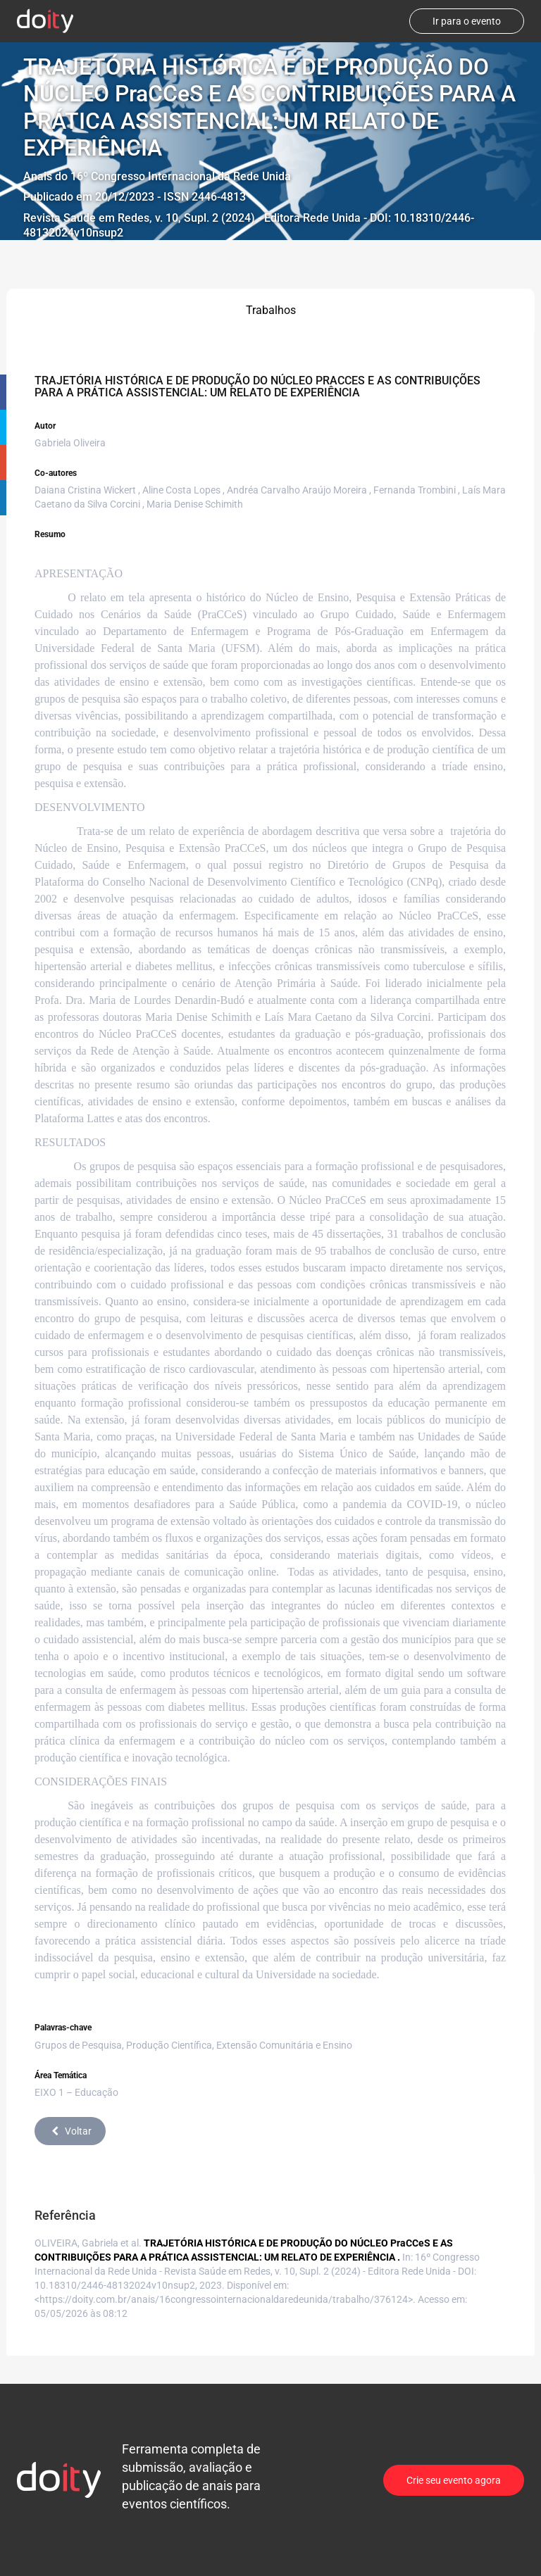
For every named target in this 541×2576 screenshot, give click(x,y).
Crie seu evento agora (453, 2480)
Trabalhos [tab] (271, 310)
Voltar (70, 2131)
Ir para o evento (467, 21)
